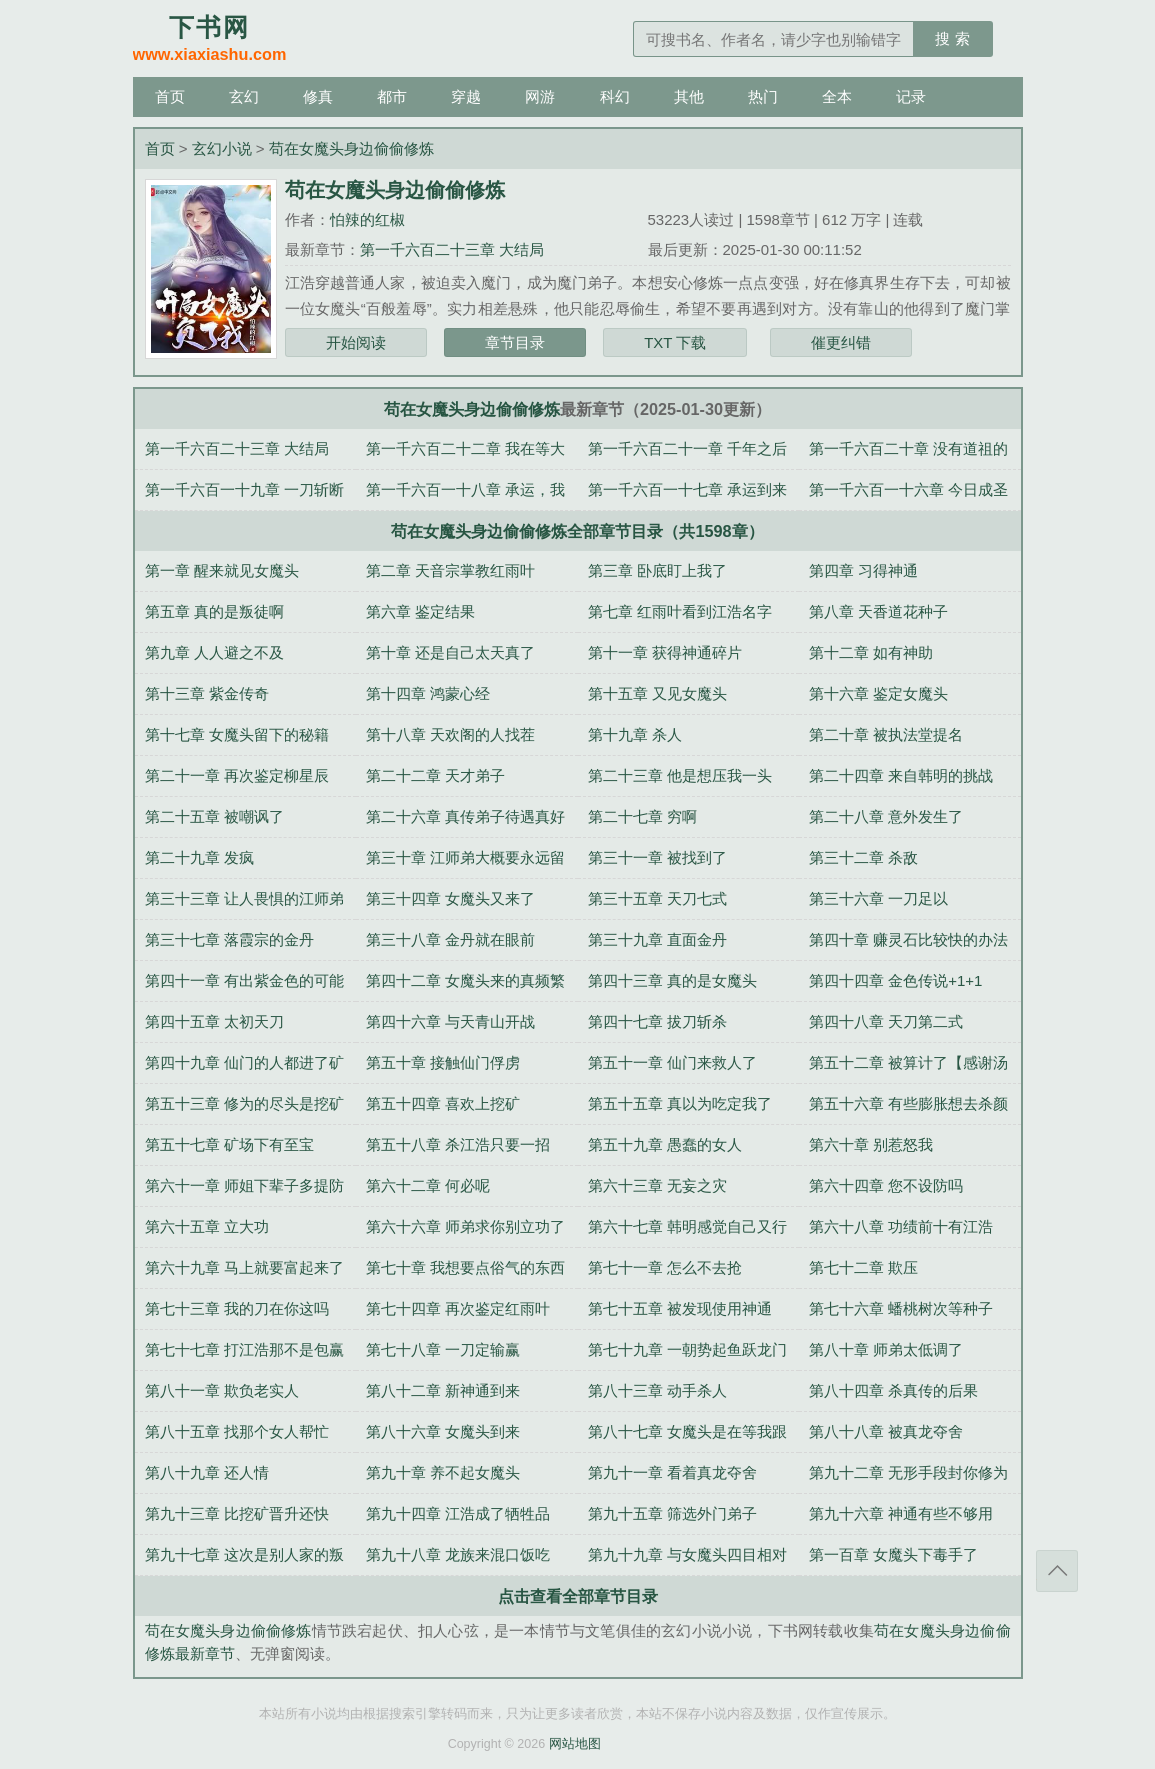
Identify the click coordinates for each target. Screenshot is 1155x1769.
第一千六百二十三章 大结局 (452, 249)
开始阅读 (356, 342)
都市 (392, 96)
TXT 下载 (675, 342)
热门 (763, 96)
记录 (911, 96)
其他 (689, 96)
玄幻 (244, 96)
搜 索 (952, 38)
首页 (170, 96)
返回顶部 (1057, 1571)
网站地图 (575, 1744)
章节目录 (515, 342)
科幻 (615, 96)
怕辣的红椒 (367, 219)
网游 (540, 96)
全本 (837, 96)
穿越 (466, 96)
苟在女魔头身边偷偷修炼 (351, 148)
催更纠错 (841, 342)
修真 (318, 96)
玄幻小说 (222, 148)
